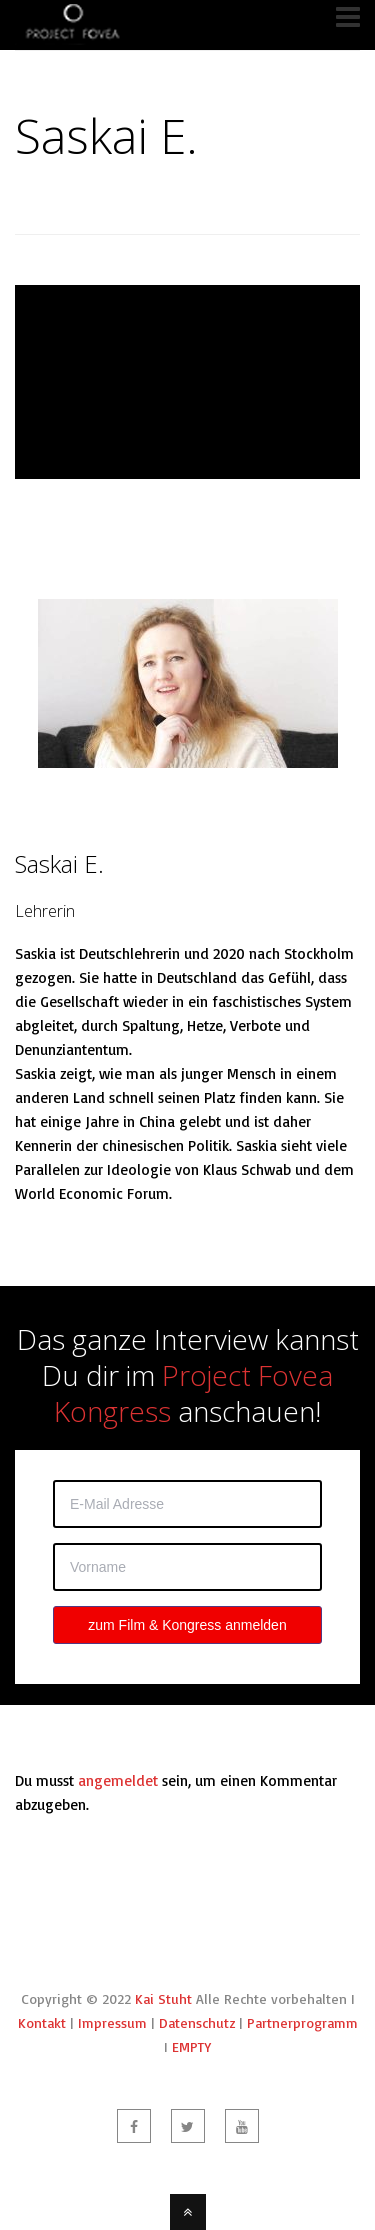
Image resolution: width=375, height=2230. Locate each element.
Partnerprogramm (302, 2022)
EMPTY (191, 2046)
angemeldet (118, 1780)
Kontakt (42, 2022)
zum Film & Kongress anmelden (187, 1625)
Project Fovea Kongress (193, 1393)
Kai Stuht (163, 1998)
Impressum (112, 2022)
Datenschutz (197, 2022)
